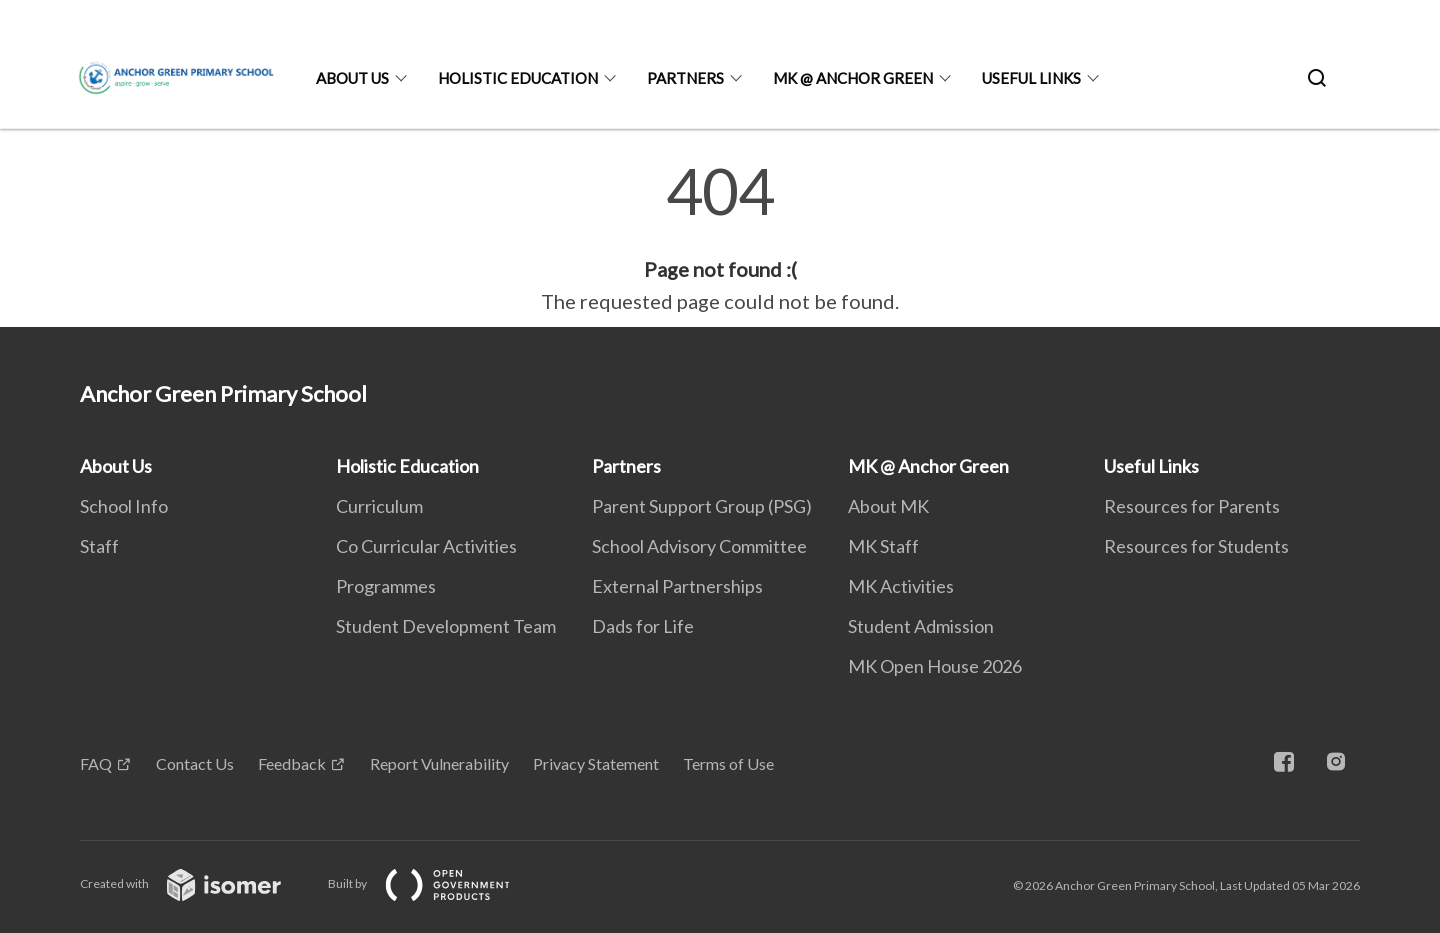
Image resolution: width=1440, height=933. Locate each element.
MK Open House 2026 (935, 666)
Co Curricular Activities (426, 546)
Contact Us (195, 763)
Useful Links (1031, 78)
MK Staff (883, 546)
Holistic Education (518, 78)
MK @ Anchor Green (853, 78)
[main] (720, 238)
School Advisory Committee (699, 546)
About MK (888, 506)
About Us (352, 78)
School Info (124, 506)
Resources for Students (1196, 546)
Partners (685, 78)
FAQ (96, 763)
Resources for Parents (1192, 506)
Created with (196, 883)
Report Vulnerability (439, 763)
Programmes (386, 586)
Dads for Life (643, 626)
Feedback (292, 763)
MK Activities (901, 586)
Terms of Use (728, 763)
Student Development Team (446, 626)
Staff (99, 546)
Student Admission (921, 626)
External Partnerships (677, 586)
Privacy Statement (596, 763)
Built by (435, 883)
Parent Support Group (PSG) (702, 506)
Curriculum (379, 506)
